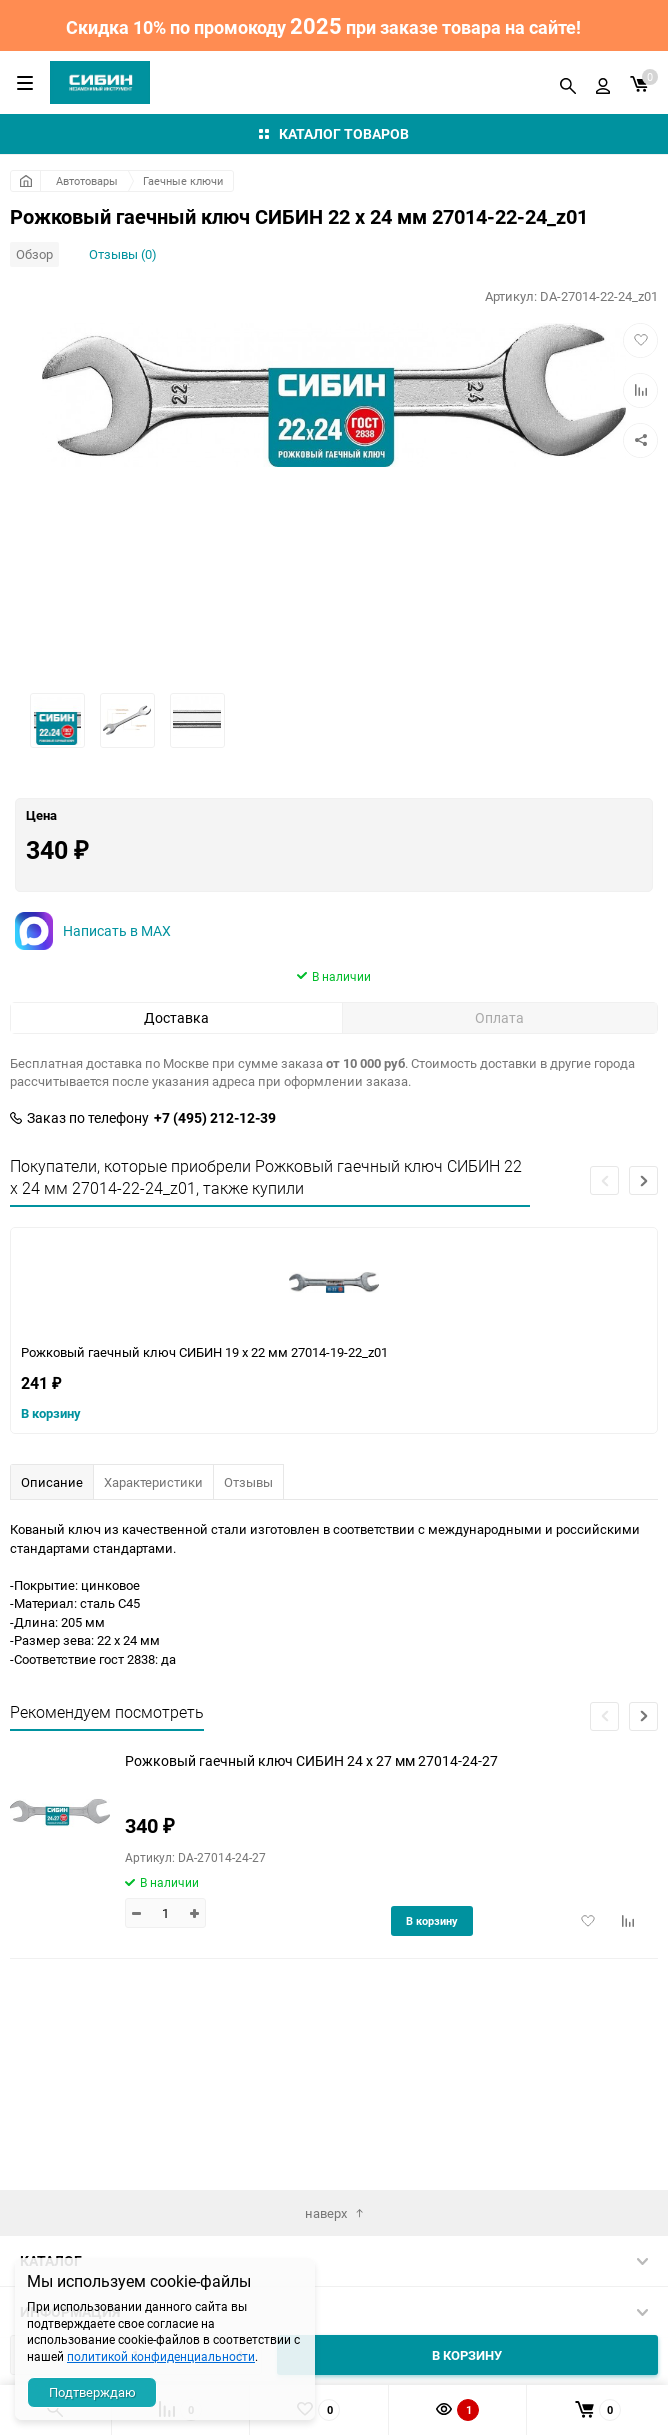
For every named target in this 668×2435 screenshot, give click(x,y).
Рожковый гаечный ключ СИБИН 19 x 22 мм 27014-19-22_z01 (204, 1462)
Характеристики (153, 1592)
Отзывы (248, 1592)
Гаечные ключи (183, 180)
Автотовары (87, 180)
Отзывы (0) (123, 254)
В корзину (51, 1523)
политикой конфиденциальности (161, 2356)
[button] (643, 1290)
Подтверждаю (92, 2392)
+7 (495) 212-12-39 (215, 1228)
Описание (52, 1592)
